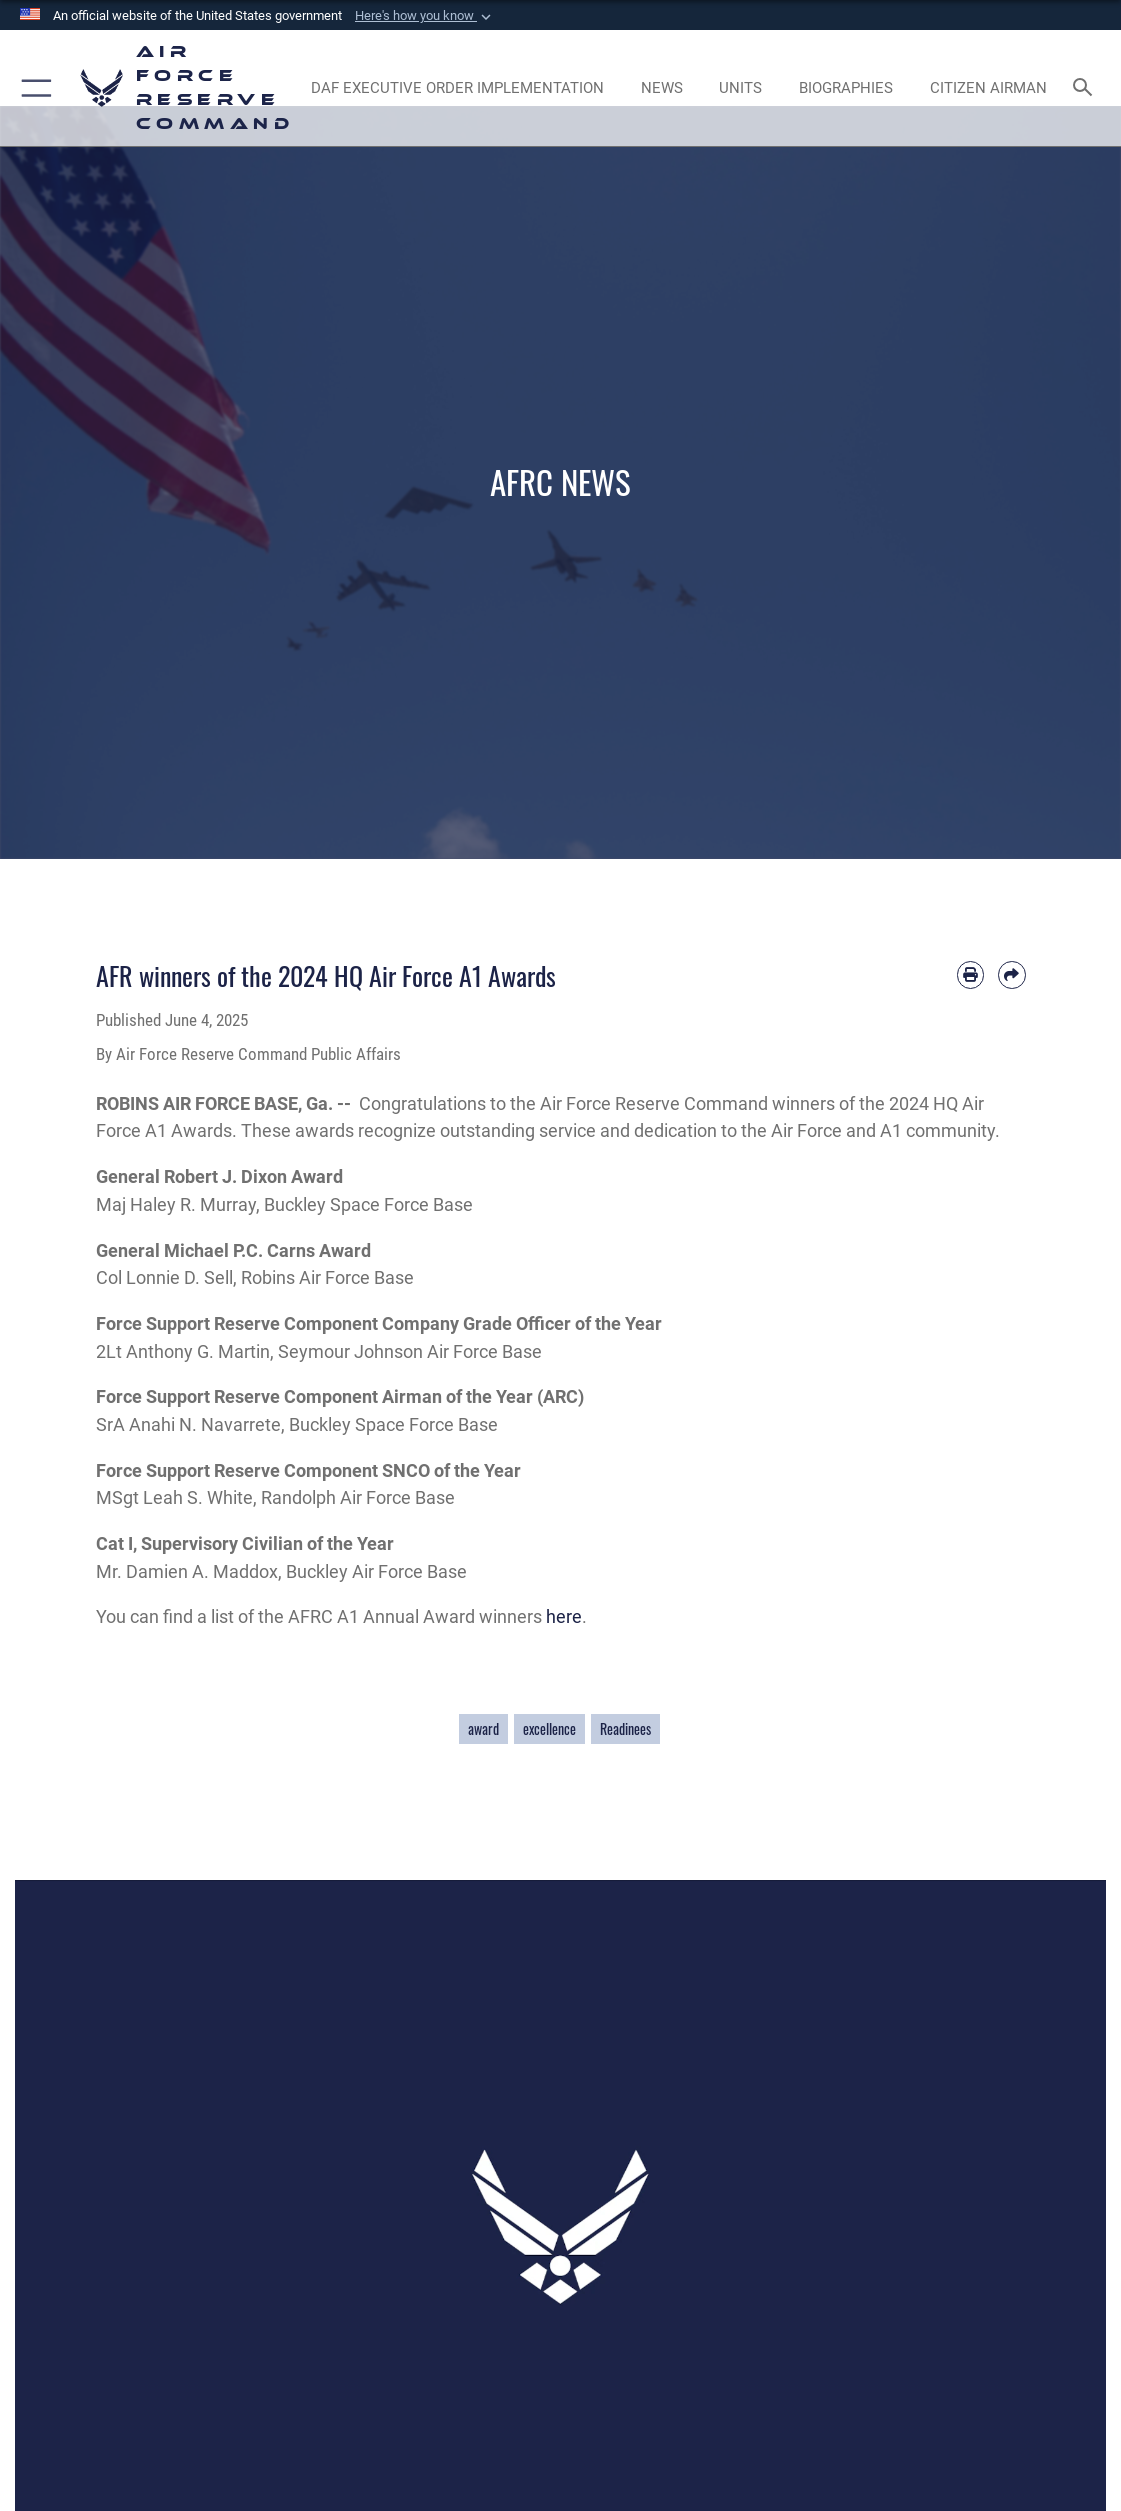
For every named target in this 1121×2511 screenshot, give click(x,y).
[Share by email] (1012, 975)
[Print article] (971, 975)
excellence (549, 1729)
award (483, 1729)
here (564, 1616)
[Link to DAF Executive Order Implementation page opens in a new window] (457, 88)
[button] (425, 16)
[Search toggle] (1086, 88)
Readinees (625, 1729)
